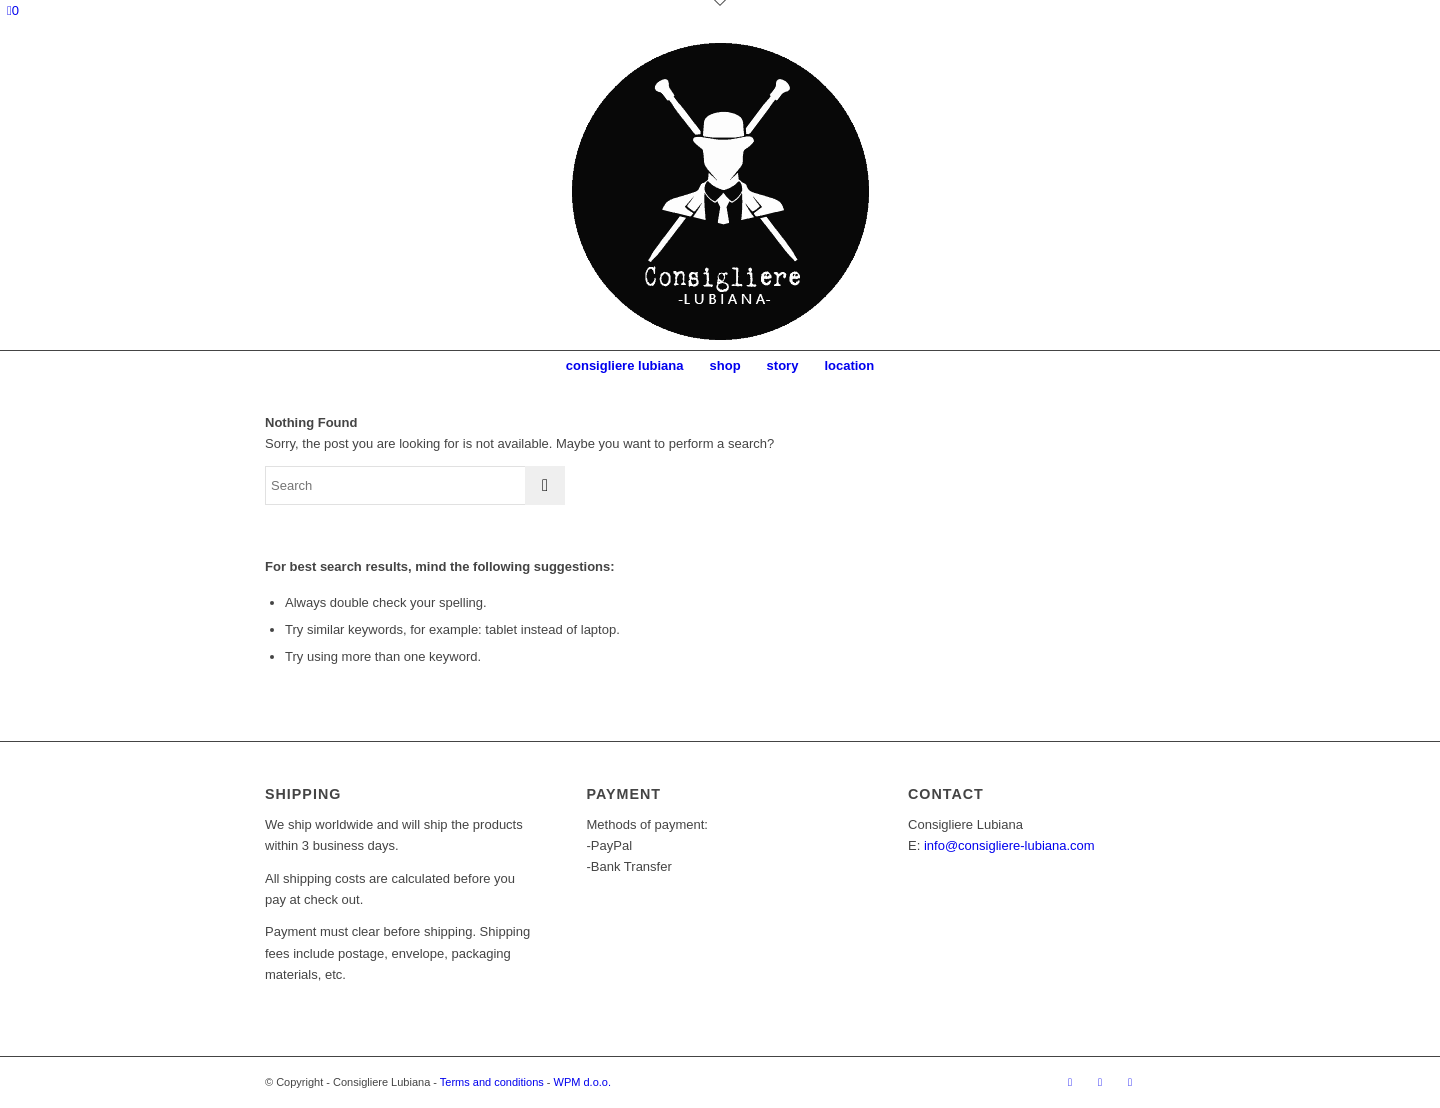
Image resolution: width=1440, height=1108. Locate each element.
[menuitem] (625, 366)
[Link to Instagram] (1100, 1082)
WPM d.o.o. (582, 1082)
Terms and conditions (492, 1082)
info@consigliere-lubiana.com (1009, 845)
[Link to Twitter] (1160, 1082)
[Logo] (720, 191)
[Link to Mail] (1130, 1082)
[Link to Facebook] (1070, 1082)
